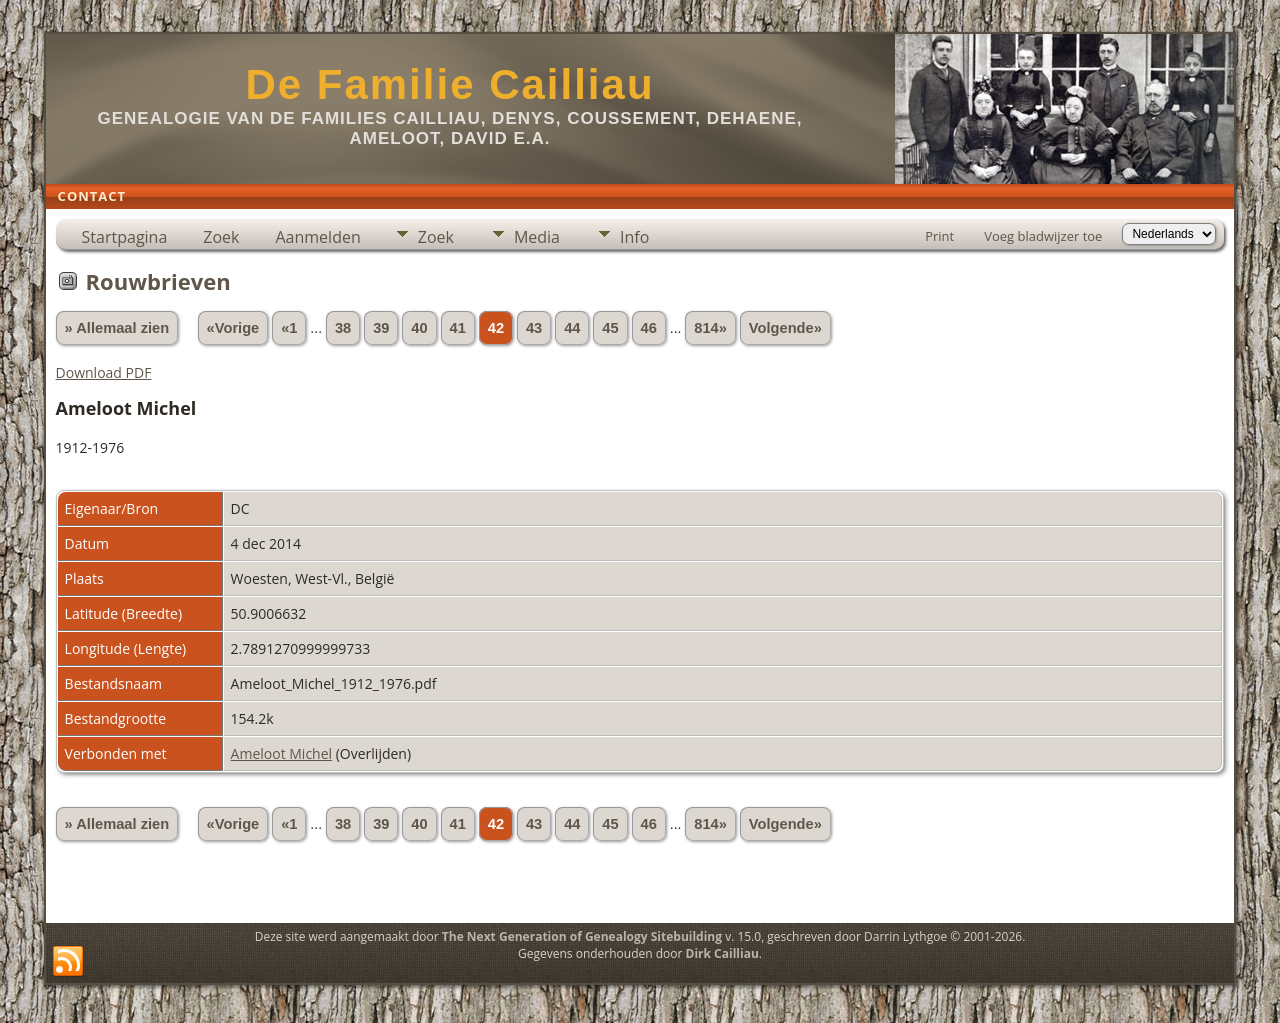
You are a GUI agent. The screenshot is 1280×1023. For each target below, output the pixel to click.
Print (939, 236)
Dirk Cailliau (722, 953)
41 (458, 328)
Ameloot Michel (282, 753)
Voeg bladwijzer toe (1043, 236)
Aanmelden (317, 237)
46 (649, 328)
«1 (289, 328)
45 (610, 328)
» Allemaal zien (117, 328)
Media (537, 237)
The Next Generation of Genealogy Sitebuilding (582, 936)
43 (534, 328)
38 (343, 328)
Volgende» (785, 328)
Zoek (221, 237)
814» (710, 328)
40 (419, 328)
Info (634, 237)
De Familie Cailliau (449, 84)
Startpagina (125, 237)
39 (381, 328)
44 (572, 328)
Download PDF (104, 372)
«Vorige (233, 328)
